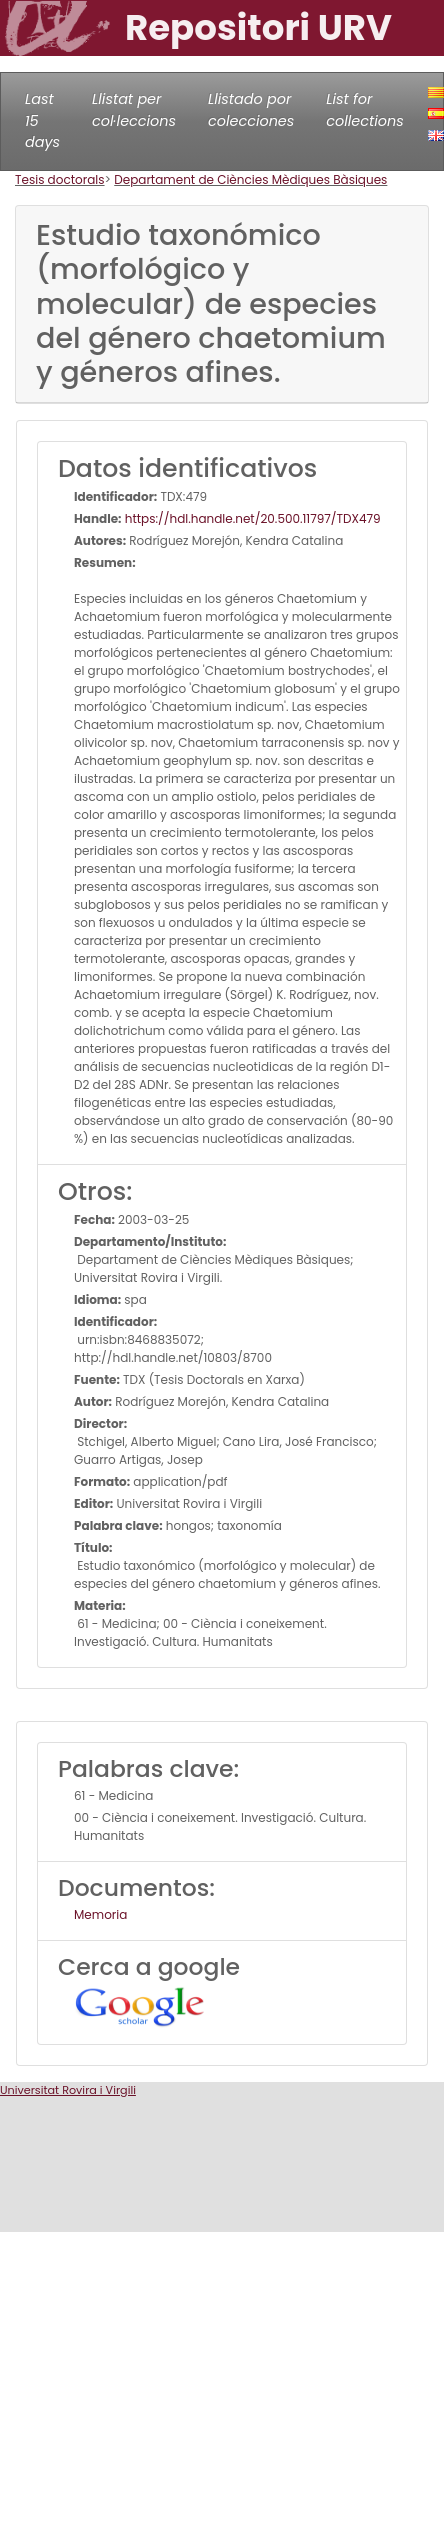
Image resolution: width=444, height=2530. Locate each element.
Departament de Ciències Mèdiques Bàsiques (250, 179)
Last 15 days (42, 120)
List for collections (364, 110)
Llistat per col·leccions (134, 110)
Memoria (100, 1914)
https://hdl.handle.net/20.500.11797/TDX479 (251, 518)
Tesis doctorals (60, 179)
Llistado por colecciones (251, 110)
